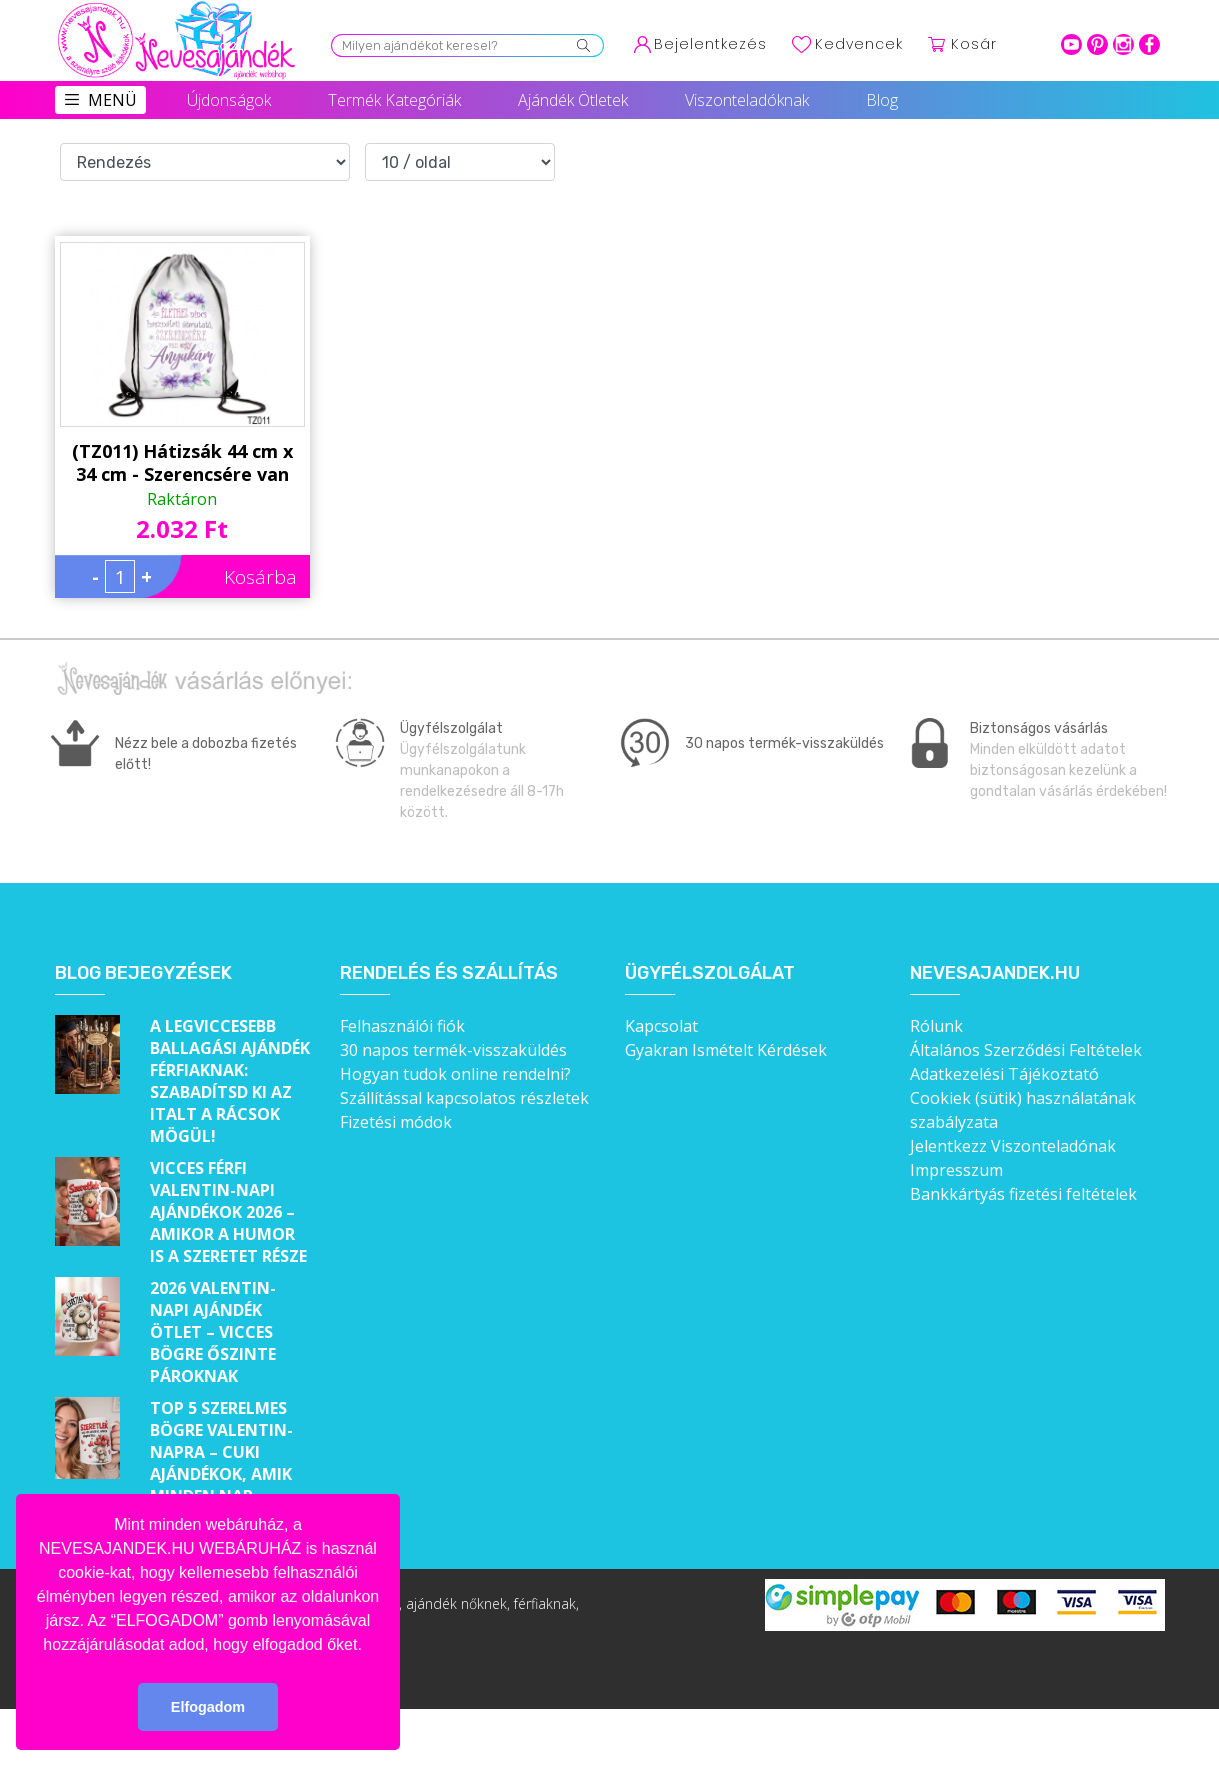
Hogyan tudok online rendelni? (455, 1074)
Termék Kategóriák (394, 100)
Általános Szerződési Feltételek (1026, 1050)
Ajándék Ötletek (573, 100)
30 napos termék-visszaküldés (453, 1050)
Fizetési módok (396, 1122)
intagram (1123, 44)
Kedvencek (859, 44)
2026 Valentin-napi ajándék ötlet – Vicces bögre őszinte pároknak (213, 1332)
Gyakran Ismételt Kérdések (726, 1050)
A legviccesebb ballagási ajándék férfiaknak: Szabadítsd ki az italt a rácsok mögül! (230, 1081)
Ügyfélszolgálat (710, 973)
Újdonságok (229, 100)
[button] (369, 1646)
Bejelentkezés (710, 44)
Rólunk (936, 1026)
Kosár (974, 44)
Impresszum (956, 1170)
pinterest (1097, 44)
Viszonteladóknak (747, 100)
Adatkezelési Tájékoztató (1004, 1074)
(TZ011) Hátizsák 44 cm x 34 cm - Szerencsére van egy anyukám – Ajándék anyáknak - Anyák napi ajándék (182, 463)
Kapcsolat (661, 1026)
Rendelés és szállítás (449, 973)
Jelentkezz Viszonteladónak (1013, 1146)
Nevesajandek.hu (995, 973)
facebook (1149, 44)
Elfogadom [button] (208, 1707)
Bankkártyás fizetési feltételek (1023, 1194)
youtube (1071, 44)
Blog (882, 100)
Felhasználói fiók (402, 1026)
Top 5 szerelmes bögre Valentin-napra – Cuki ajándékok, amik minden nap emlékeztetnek (221, 1463)
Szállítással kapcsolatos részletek (464, 1098)
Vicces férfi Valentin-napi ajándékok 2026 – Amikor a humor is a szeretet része (228, 1212)
